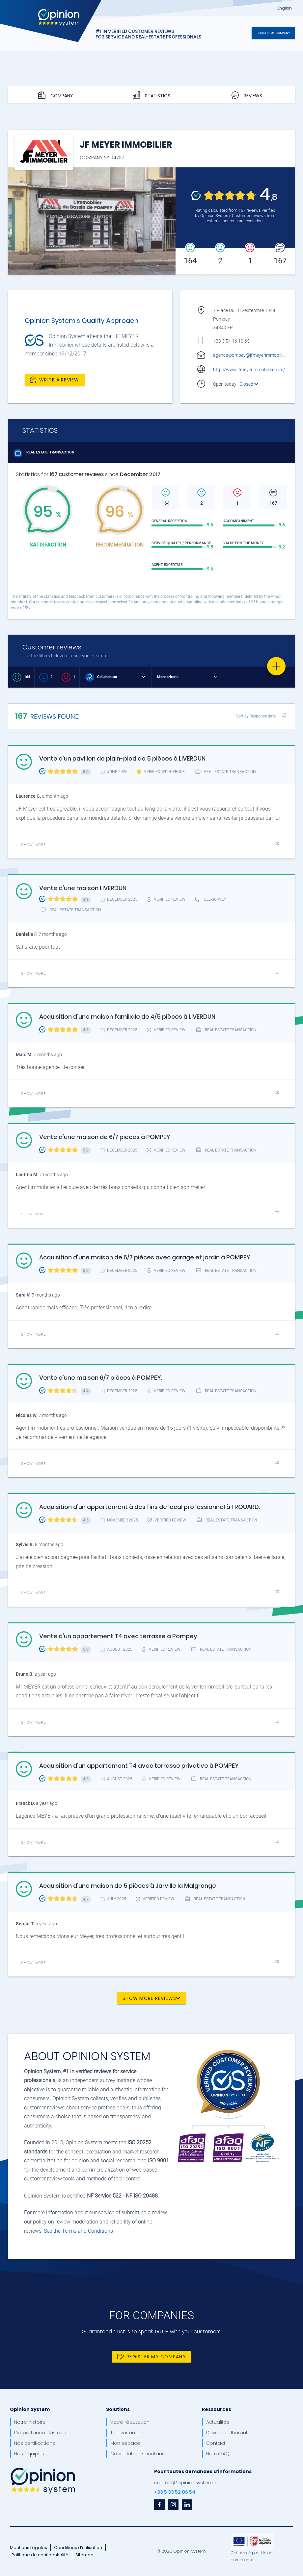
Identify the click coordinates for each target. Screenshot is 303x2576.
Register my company (273, 33)
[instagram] (173, 2504)
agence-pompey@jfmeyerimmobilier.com (254, 355)
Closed (248, 384)
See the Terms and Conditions (78, 2231)
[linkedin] (187, 2504)
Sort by (256, 716)
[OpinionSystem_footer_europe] (252, 2535)
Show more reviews (152, 1998)
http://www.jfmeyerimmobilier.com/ (249, 369)
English (284, 8)
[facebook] (159, 2504)
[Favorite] (276, 666)
